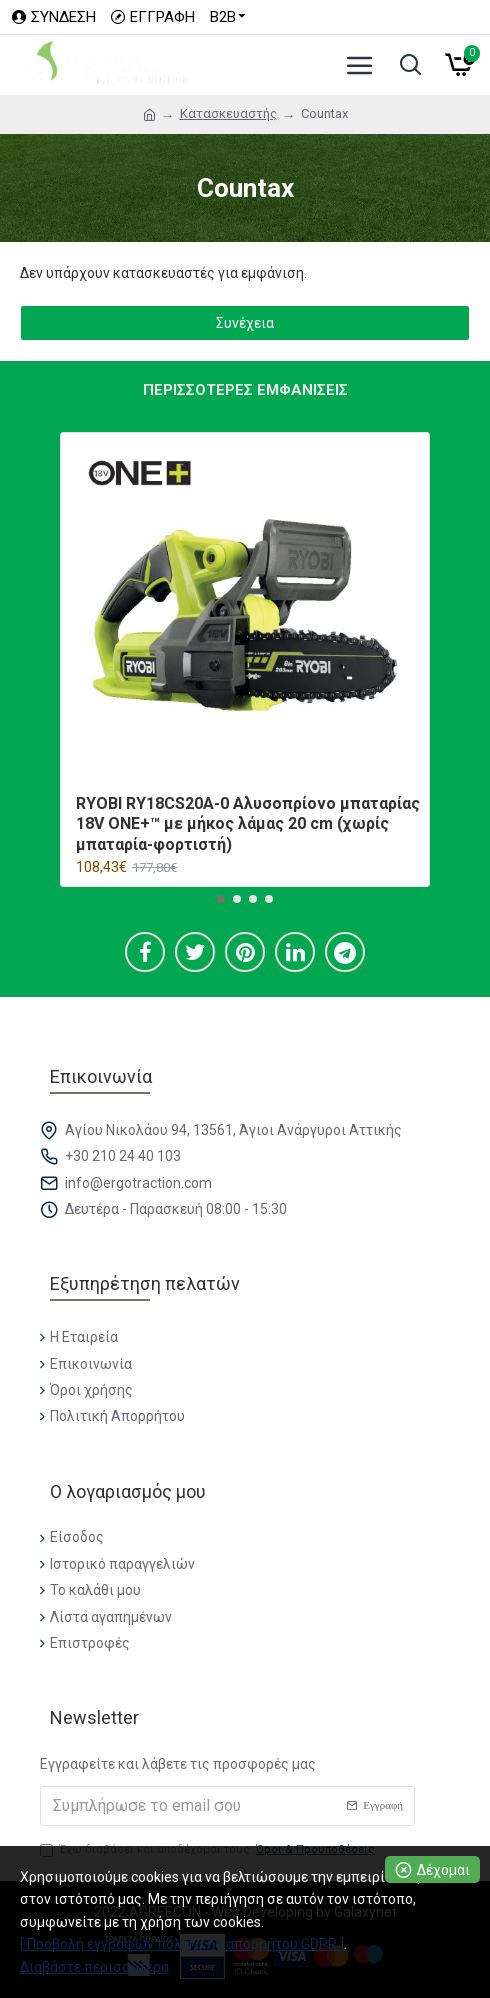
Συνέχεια (245, 323)
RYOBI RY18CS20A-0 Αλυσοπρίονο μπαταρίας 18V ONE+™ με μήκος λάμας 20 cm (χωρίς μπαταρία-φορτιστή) (248, 824)
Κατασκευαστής (228, 113)
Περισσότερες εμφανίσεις (245, 390)
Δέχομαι (443, 1870)
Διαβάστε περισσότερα (94, 1967)
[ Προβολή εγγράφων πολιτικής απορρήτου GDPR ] (182, 1944)
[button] (221, 899)
